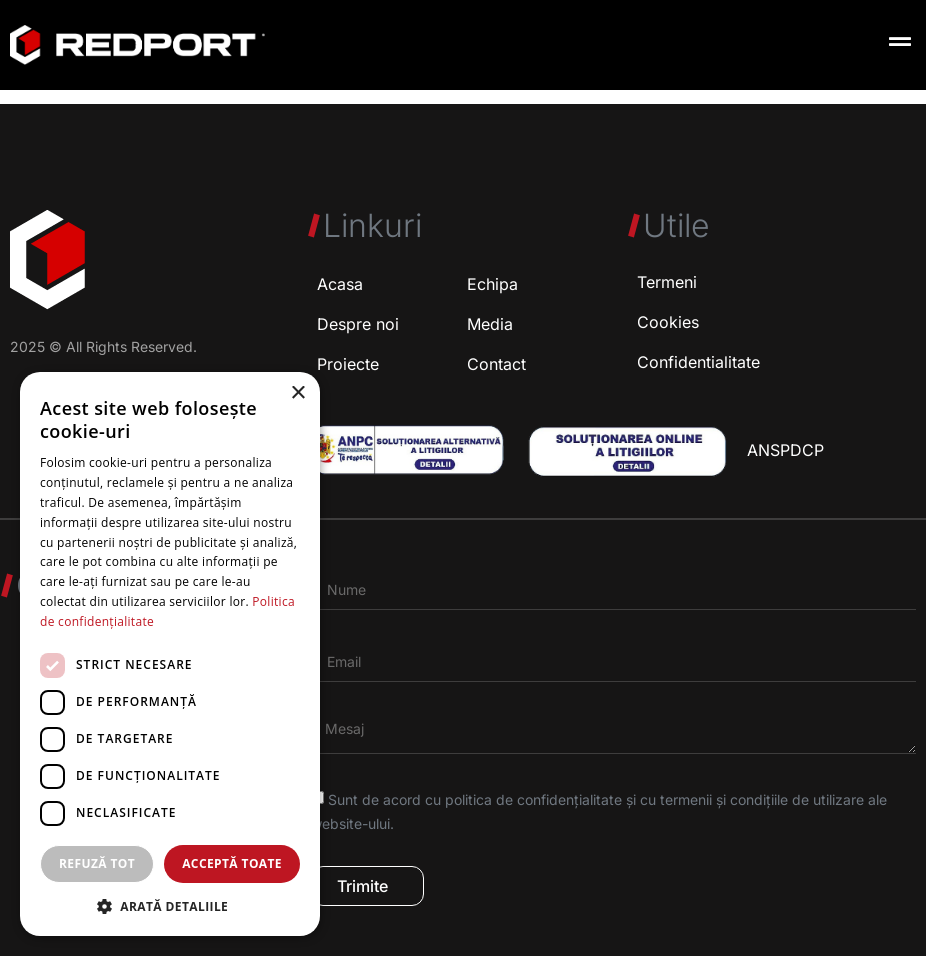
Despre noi (358, 324)
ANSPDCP (785, 450)
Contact (496, 364)
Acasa (340, 284)
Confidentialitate (698, 362)
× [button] (297, 393)
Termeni (667, 282)
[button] (899, 41)
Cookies (668, 322)
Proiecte (348, 364)
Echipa (492, 284)
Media (490, 324)
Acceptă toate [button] (232, 863)
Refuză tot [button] (97, 863)
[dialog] (170, 654)
